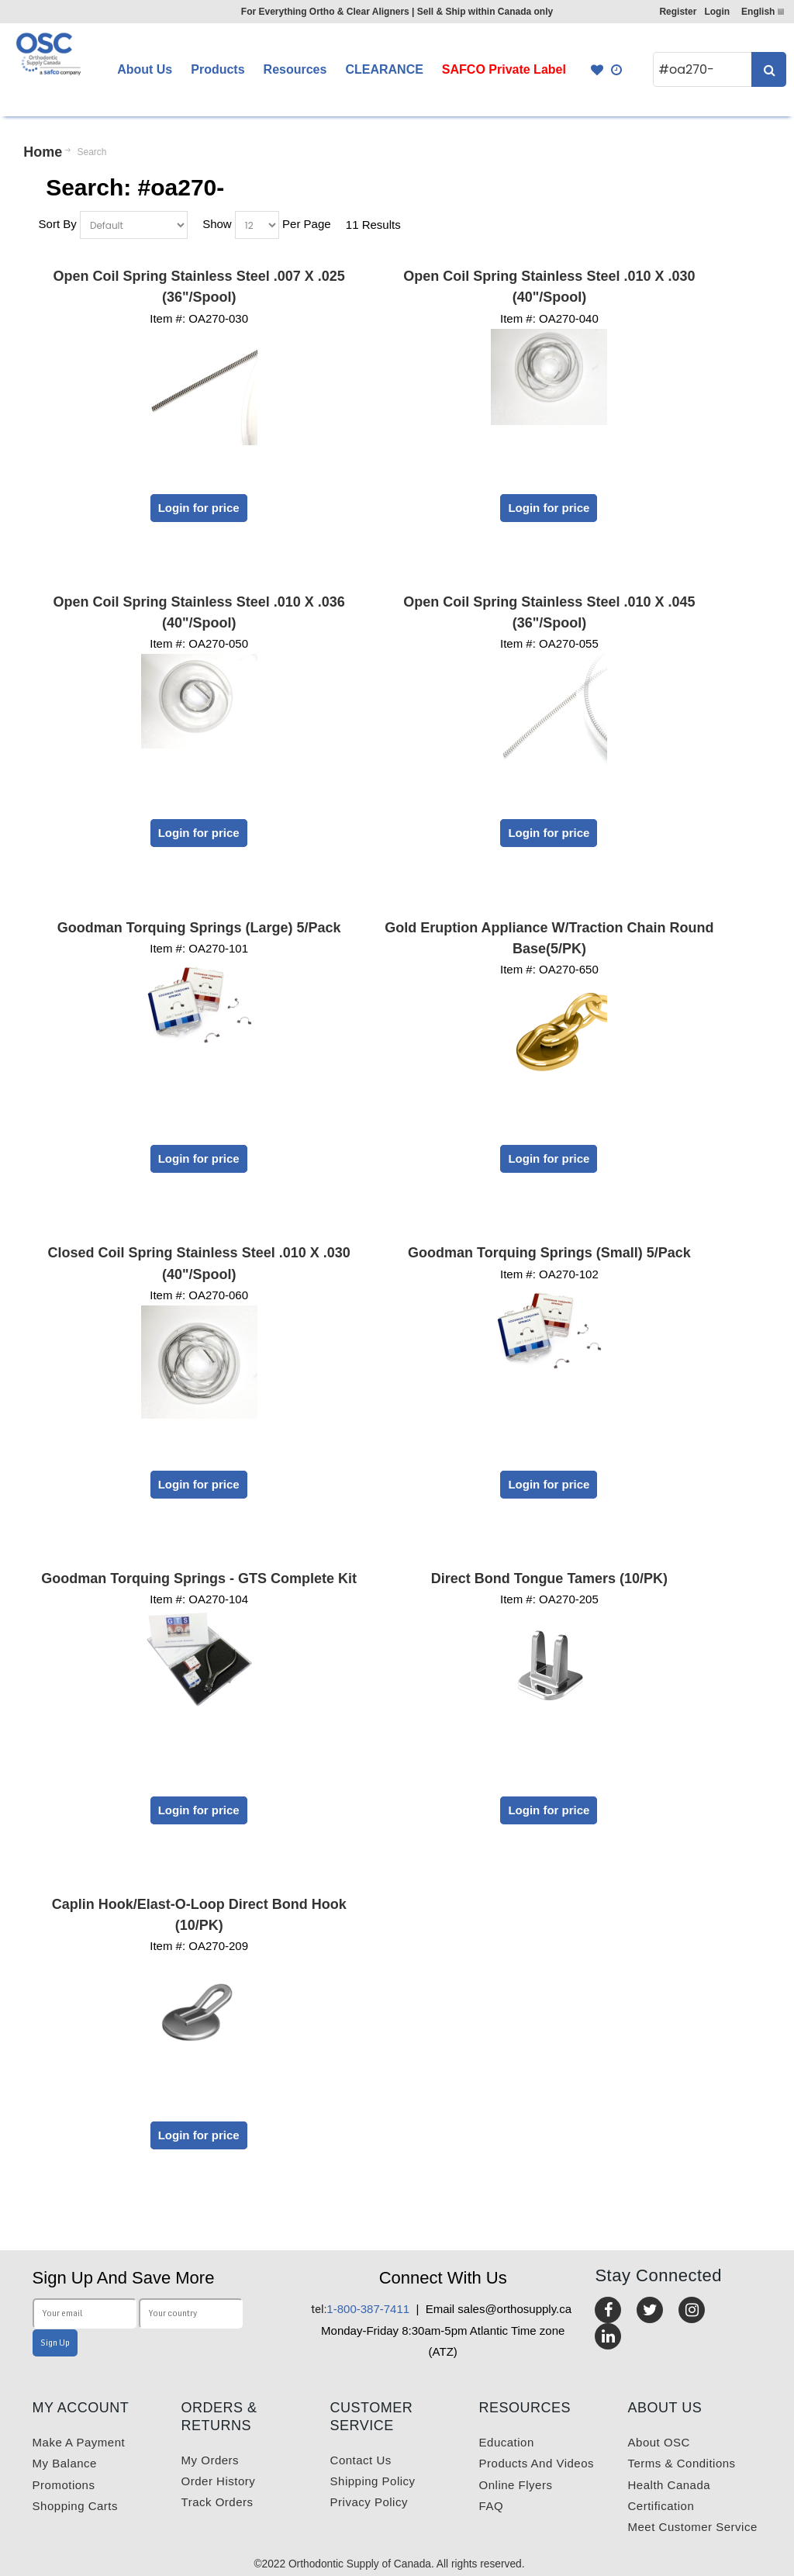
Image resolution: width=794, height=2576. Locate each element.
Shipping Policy (373, 2481)
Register (677, 11)
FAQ (491, 2505)
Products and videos (536, 2463)
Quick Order (617, 69)
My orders (210, 2460)
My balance (65, 2463)
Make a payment (79, 2442)
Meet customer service (693, 2526)
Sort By (58, 223)
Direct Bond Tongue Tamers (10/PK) (549, 1578)
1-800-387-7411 (360, 2308)
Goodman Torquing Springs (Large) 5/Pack (199, 927)
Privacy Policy (369, 2502)
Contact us (361, 2460)
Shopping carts (75, 2505)
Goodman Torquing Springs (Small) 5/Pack (549, 1252)
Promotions (64, 2484)
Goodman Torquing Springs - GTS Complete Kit (199, 1578)
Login (717, 11)
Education (506, 2442)
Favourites (597, 69)
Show (217, 223)
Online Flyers (516, 2484)
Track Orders (217, 2502)
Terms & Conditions (682, 2463)
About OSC (659, 2442)
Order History (218, 2481)
